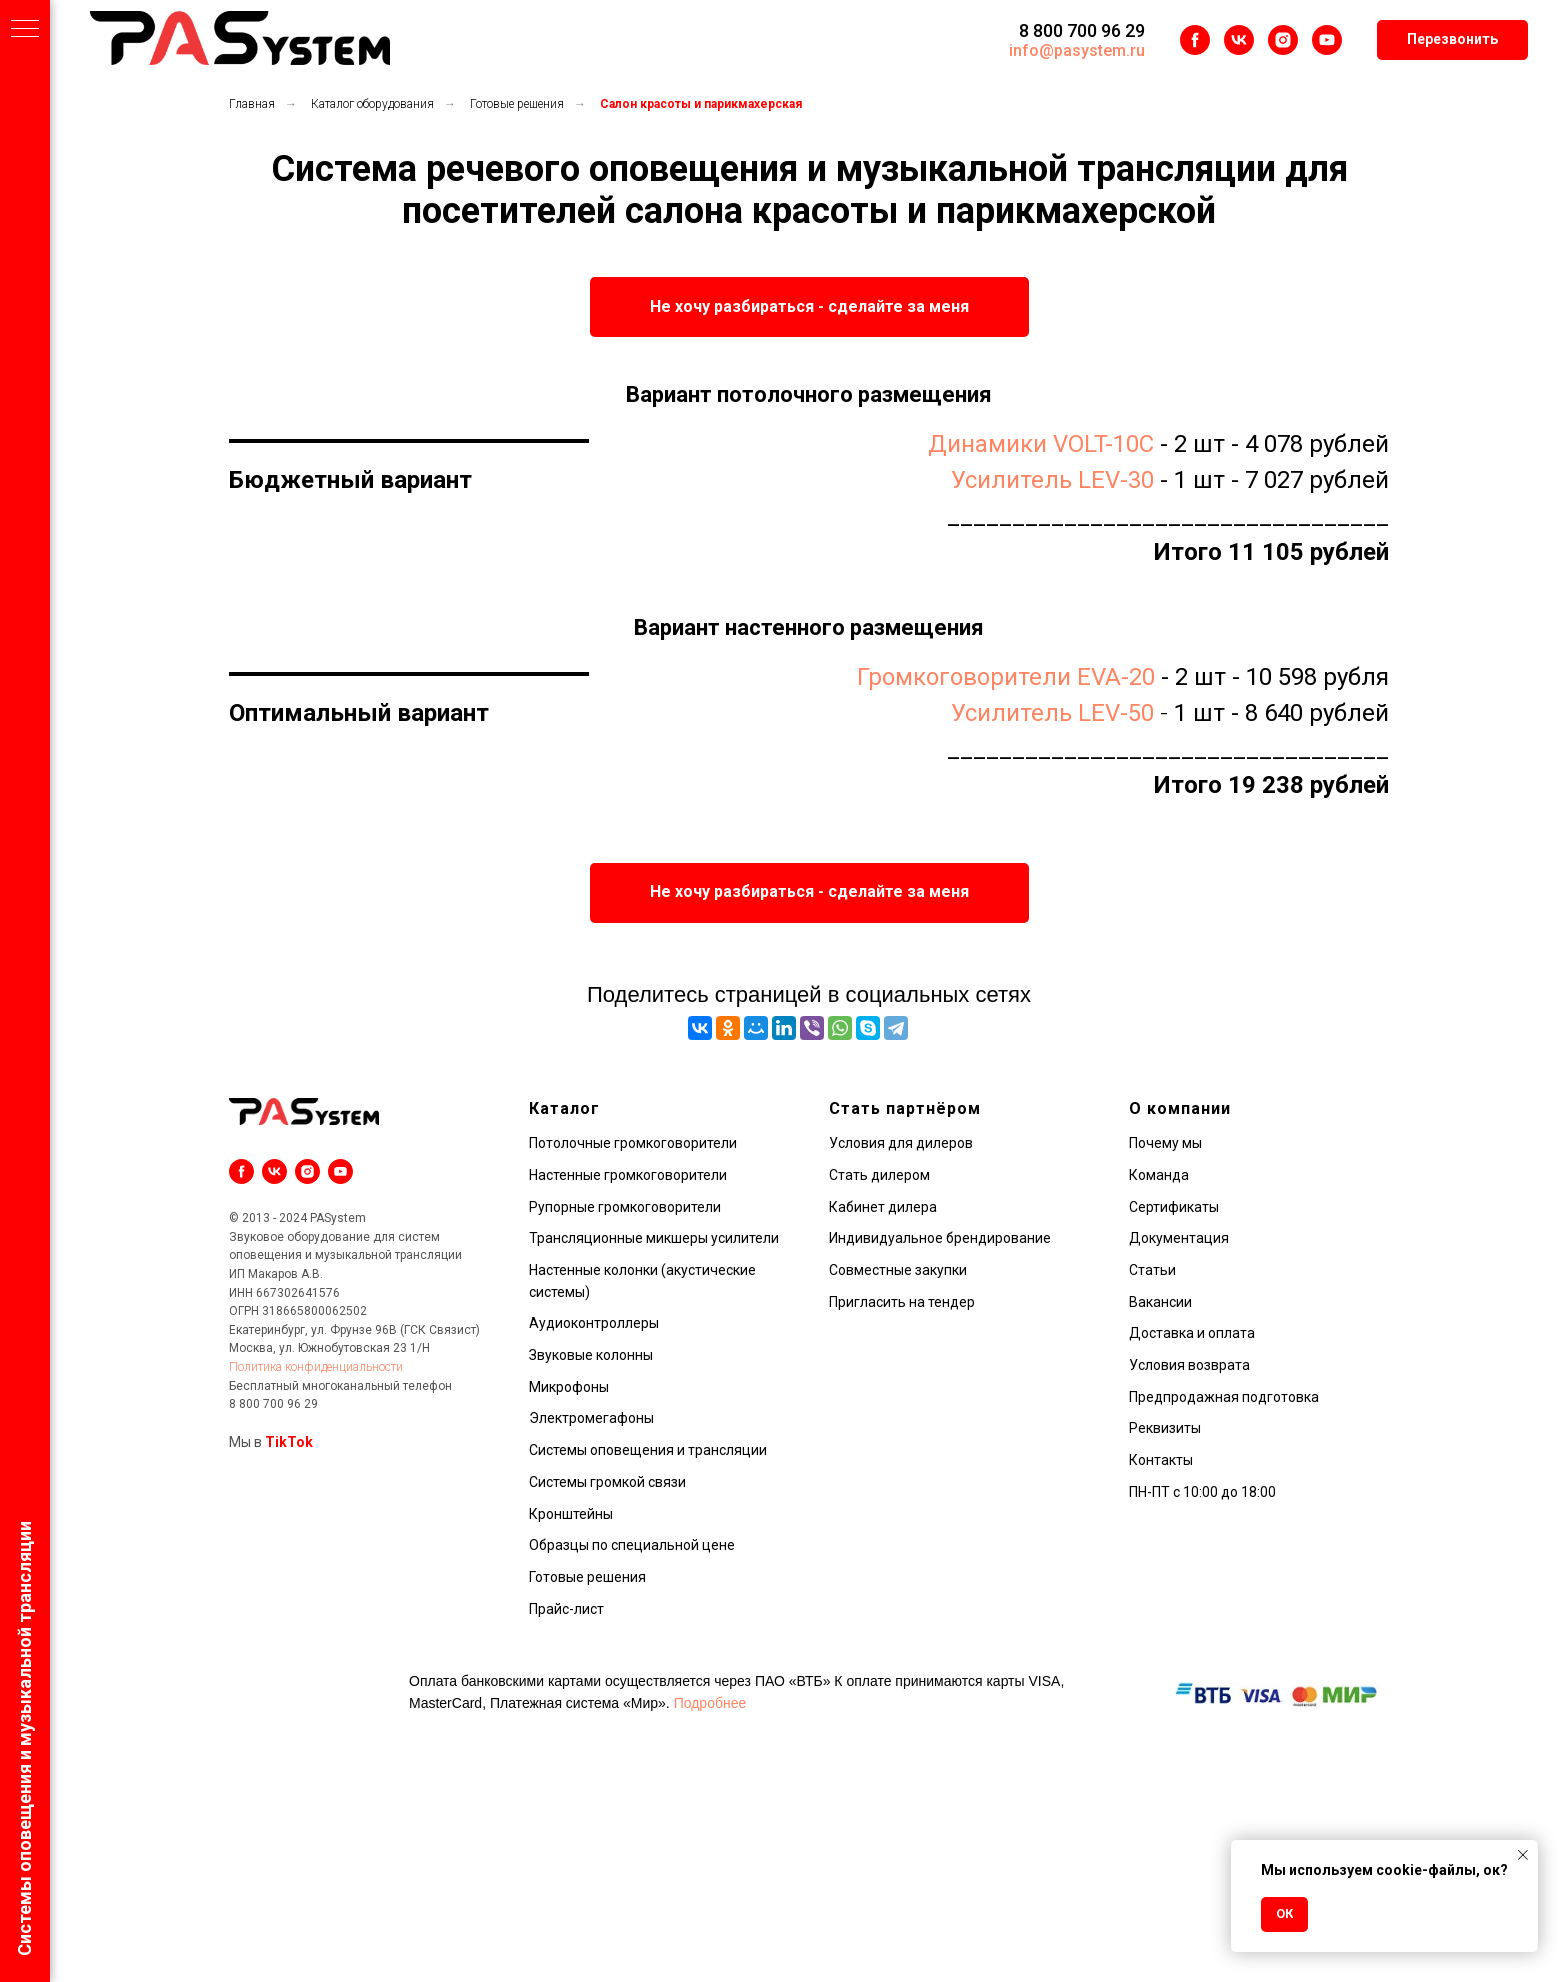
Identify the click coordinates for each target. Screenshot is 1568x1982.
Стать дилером (879, 1175)
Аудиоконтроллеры (594, 1323)
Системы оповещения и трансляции (648, 1450)
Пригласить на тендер (902, 1302)
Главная (252, 104)
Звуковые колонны (591, 1355)
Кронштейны (571, 1514)
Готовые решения (517, 104)
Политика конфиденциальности (316, 1367)
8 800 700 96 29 (1082, 30)
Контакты (1161, 1460)
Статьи (1152, 1270)
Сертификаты (1174, 1207)
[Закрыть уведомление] (1523, 1855)
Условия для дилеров (901, 1143)
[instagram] (1283, 40)
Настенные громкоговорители (628, 1175)
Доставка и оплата (1192, 1333)
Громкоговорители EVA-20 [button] (1006, 677)
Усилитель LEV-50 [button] (1052, 713)
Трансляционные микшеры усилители (654, 1238)
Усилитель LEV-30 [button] (1052, 480)
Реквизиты (1165, 1428)
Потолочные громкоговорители (633, 1143)
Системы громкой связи (607, 1482)
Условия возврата (1189, 1365)
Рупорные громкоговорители (625, 1207)
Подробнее (710, 1703)
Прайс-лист (566, 1609)
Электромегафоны (591, 1418)
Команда (1159, 1175)
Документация (1179, 1238)
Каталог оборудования (372, 104)
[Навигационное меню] (25, 30)
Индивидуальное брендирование (940, 1238)
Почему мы (1165, 1143)
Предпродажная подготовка (1224, 1397)
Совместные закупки (898, 1270)
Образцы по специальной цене (632, 1545)
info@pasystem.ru (1077, 50)
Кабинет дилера (883, 1207)
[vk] (1239, 40)
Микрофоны (569, 1387)
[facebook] (1195, 40)
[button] (1452, 40)
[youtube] (1327, 40)
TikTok (289, 1442)
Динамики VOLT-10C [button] (1041, 444)
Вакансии (1160, 1302)
